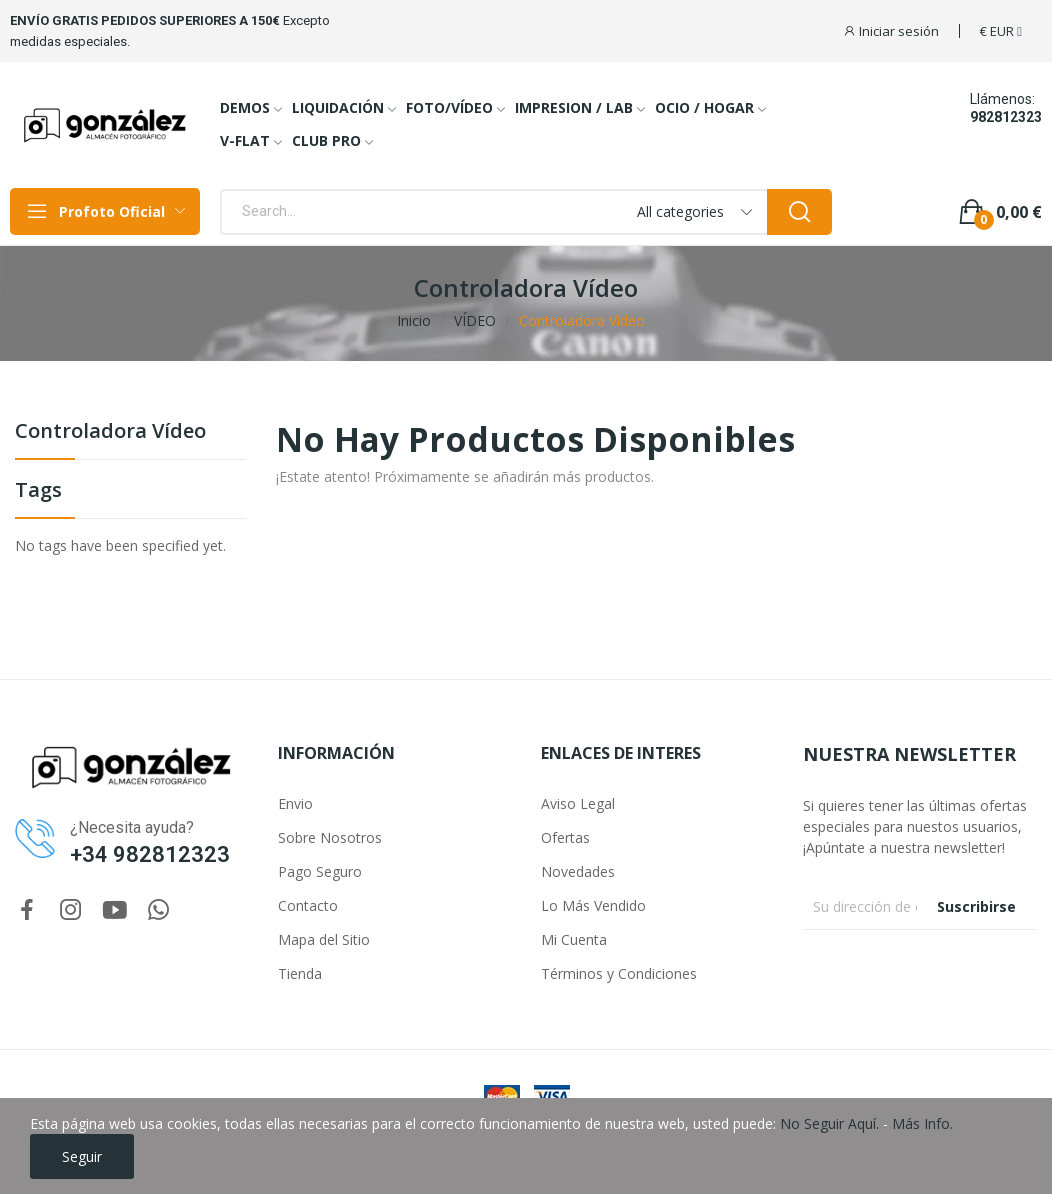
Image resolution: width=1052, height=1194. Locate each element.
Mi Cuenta (574, 939)
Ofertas (565, 837)
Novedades (578, 871)
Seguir (82, 1156)
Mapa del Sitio (324, 939)
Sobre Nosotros (330, 837)
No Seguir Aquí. (829, 1123)
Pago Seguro (320, 871)
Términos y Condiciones (619, 973)
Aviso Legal (578, 803)
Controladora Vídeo (110, 432)
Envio (295, 803)
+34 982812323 (150, 854)
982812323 (1006, 117)
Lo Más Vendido (593, 905)
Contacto (308, 905)
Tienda (300, 973)
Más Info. (922, 1123)
